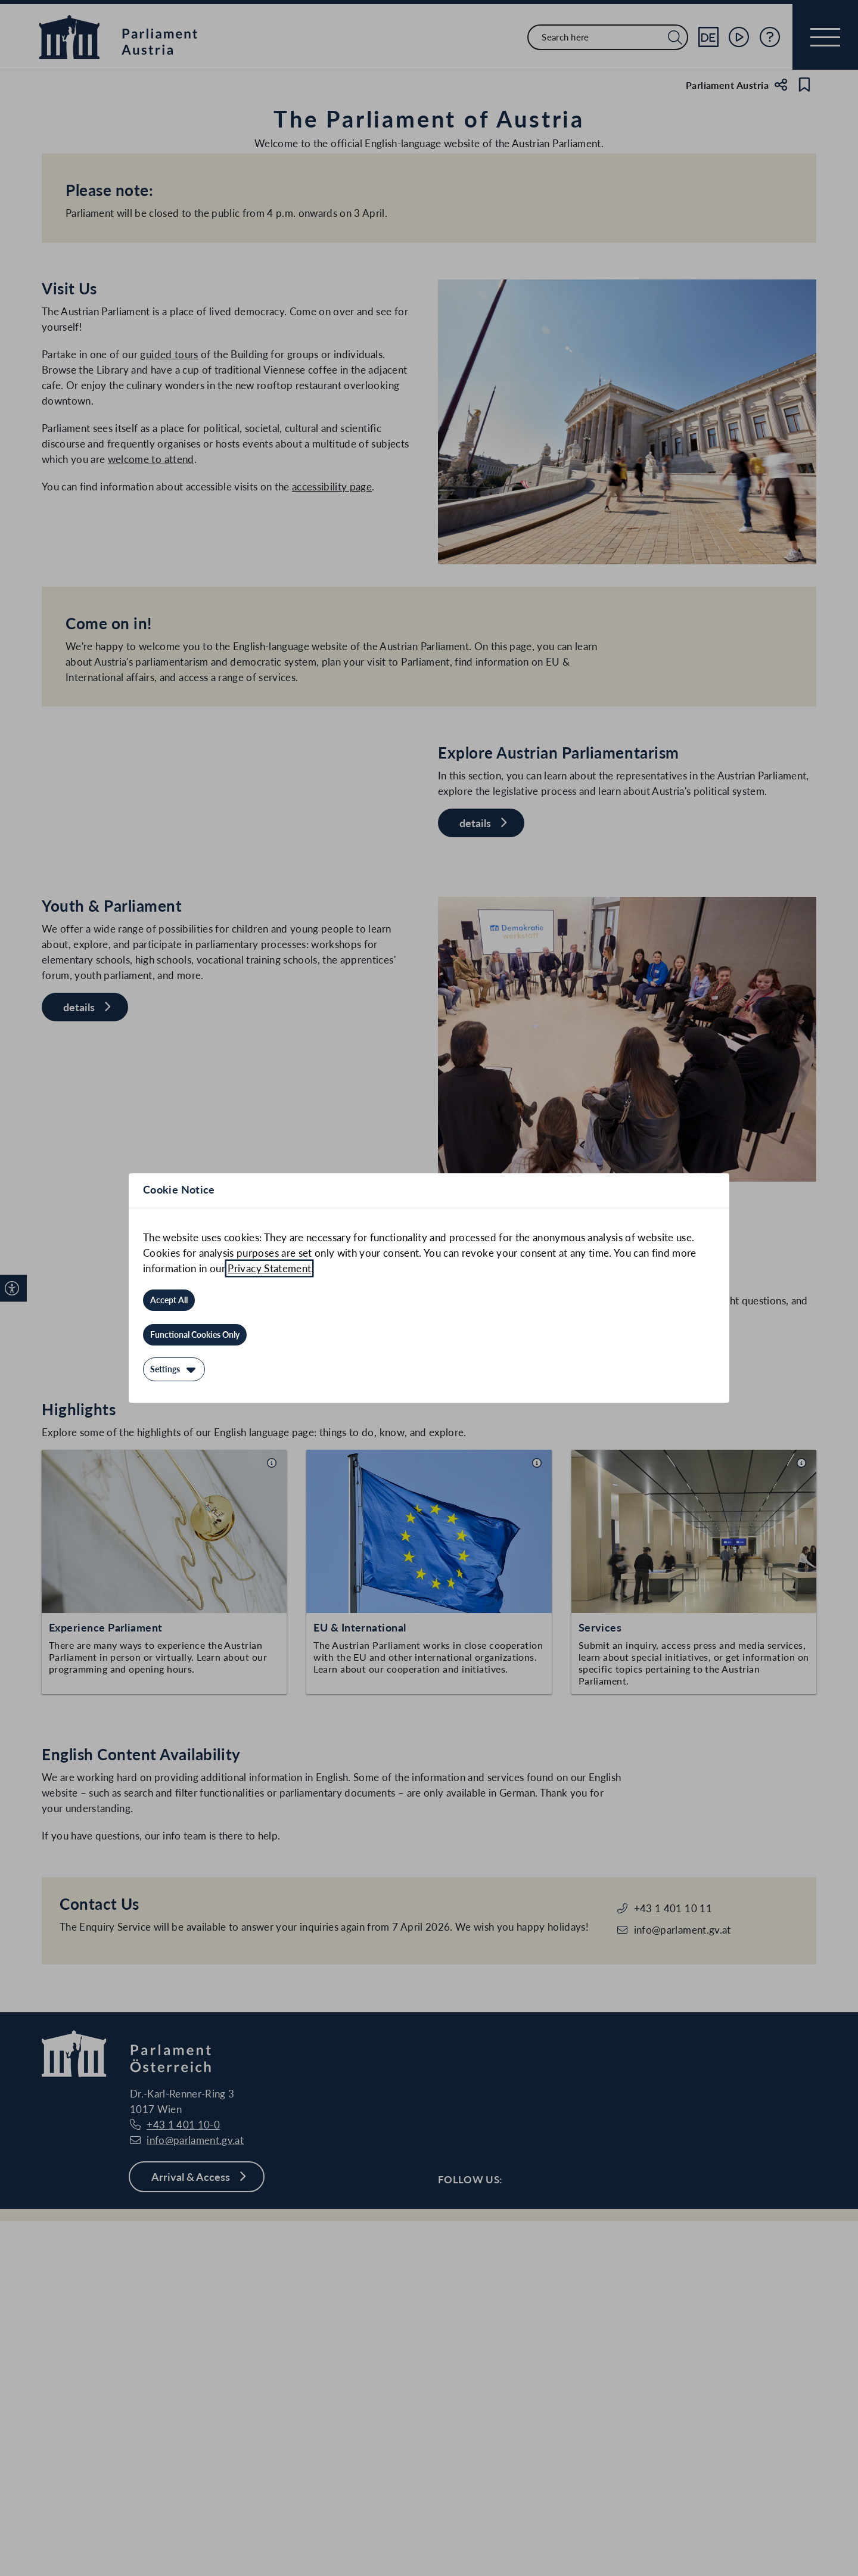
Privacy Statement (269, 1268)
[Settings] (174, 1369)
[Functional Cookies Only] (195, 1335)
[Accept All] (169, 1300)
